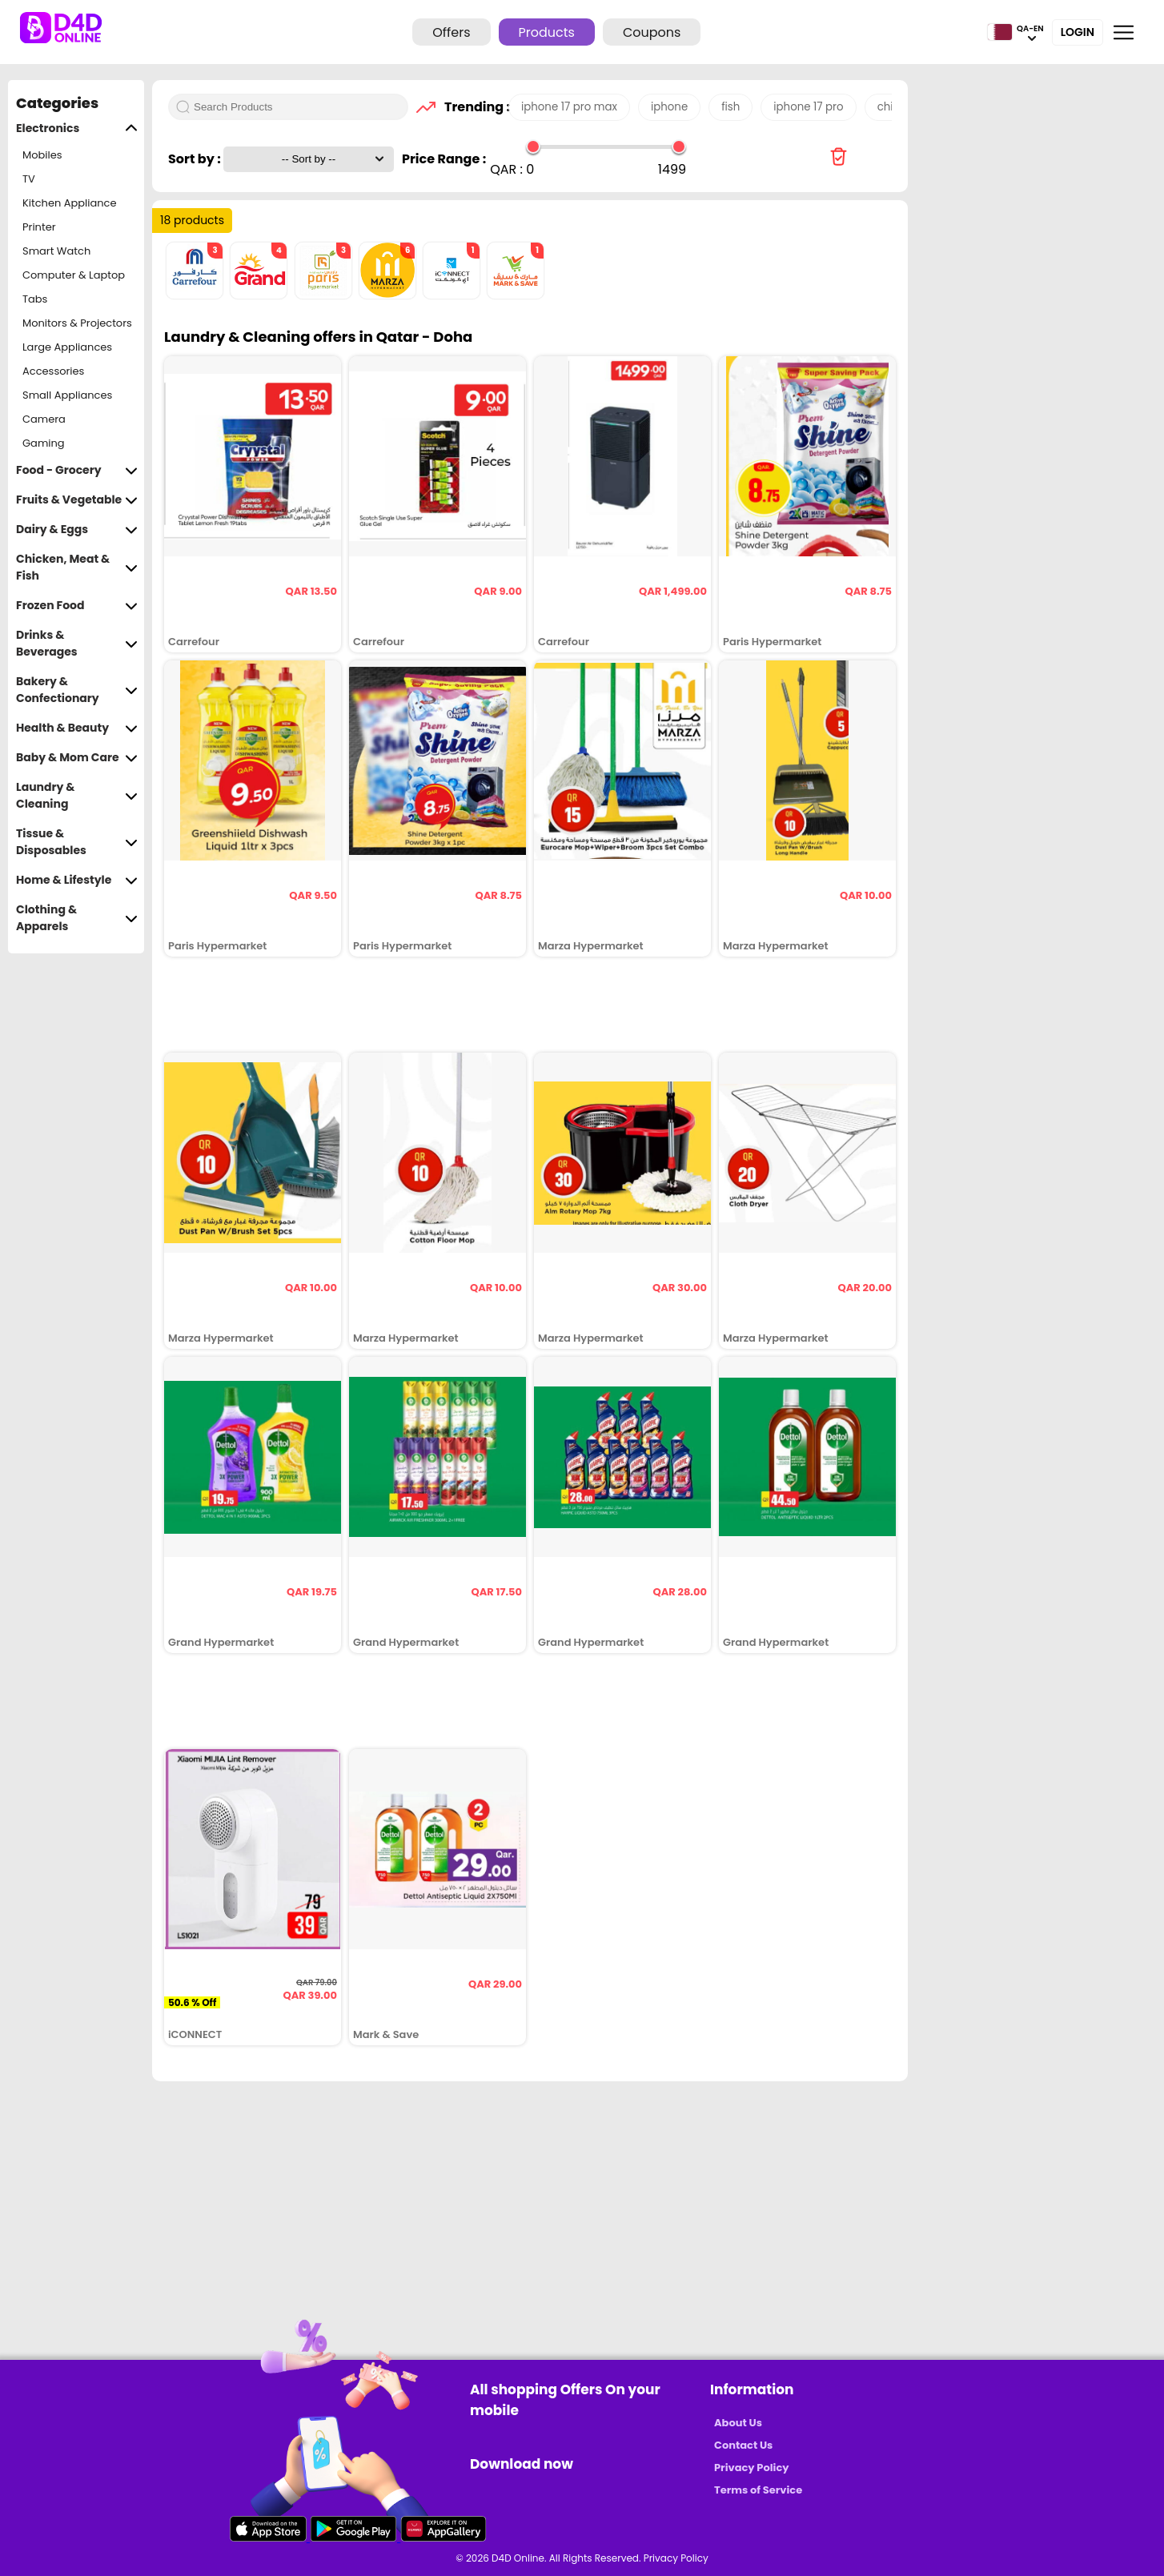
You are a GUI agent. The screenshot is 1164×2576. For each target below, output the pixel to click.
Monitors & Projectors (77, 323)
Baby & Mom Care (77, 757)
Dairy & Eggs (77, 529)
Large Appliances (67, 347)
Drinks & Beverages (77, 643)
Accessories (53, 371)
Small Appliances (67, 395)
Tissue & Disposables (77, 842)
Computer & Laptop (73, 275)
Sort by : (195, 159)
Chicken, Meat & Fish (77, 567)
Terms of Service (758, 2490)
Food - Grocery (77, 470)
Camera (44, 419)
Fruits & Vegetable (77, 500)
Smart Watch (56, 251)
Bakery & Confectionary (77, 690)
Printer (39, 227)
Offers (451, 32)
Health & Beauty (77, 728)
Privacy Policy (751, 2467)
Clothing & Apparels (77, 918)
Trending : (472, 107)
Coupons (651, 32)
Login (1077, 32)
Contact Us (743, 2445)
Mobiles (42, 155)
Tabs (34, 299)
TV (28, 179)
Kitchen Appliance (69, 203)
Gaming (43, 443)
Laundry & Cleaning (77, 796)
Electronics (77, 128)
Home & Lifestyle (77, 880)
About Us (738, 2422)
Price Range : (444, 159)
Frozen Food (77, 605)
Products (547, 32)
